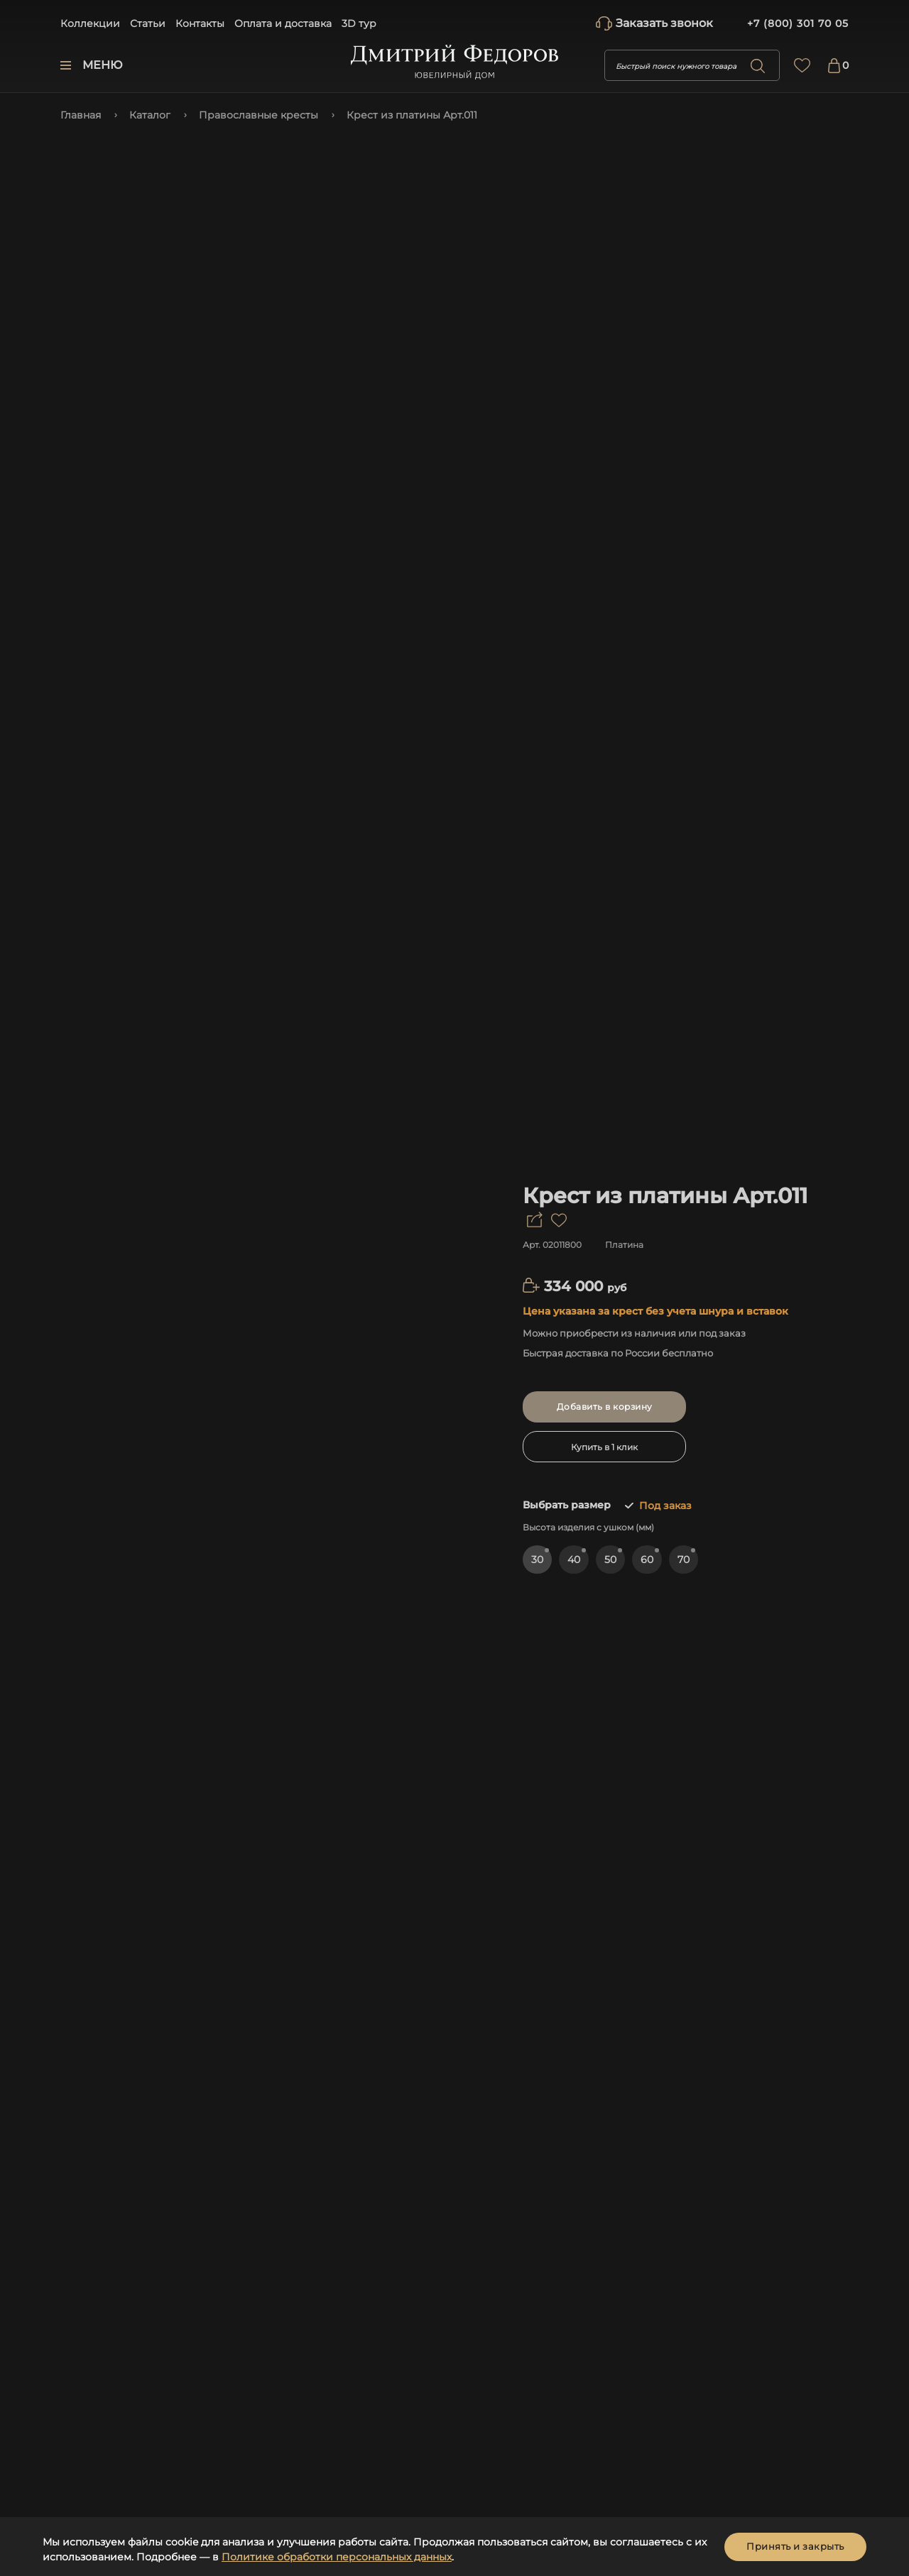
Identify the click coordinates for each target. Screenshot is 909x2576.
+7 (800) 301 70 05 (798, 23)
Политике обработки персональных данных (337, 2556)
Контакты (199, 23)
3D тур (359, 23)
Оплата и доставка (283, 23)
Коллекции (90, 23)
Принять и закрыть (795, 2546)
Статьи (147, 23)
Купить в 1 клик (604, 1447)
